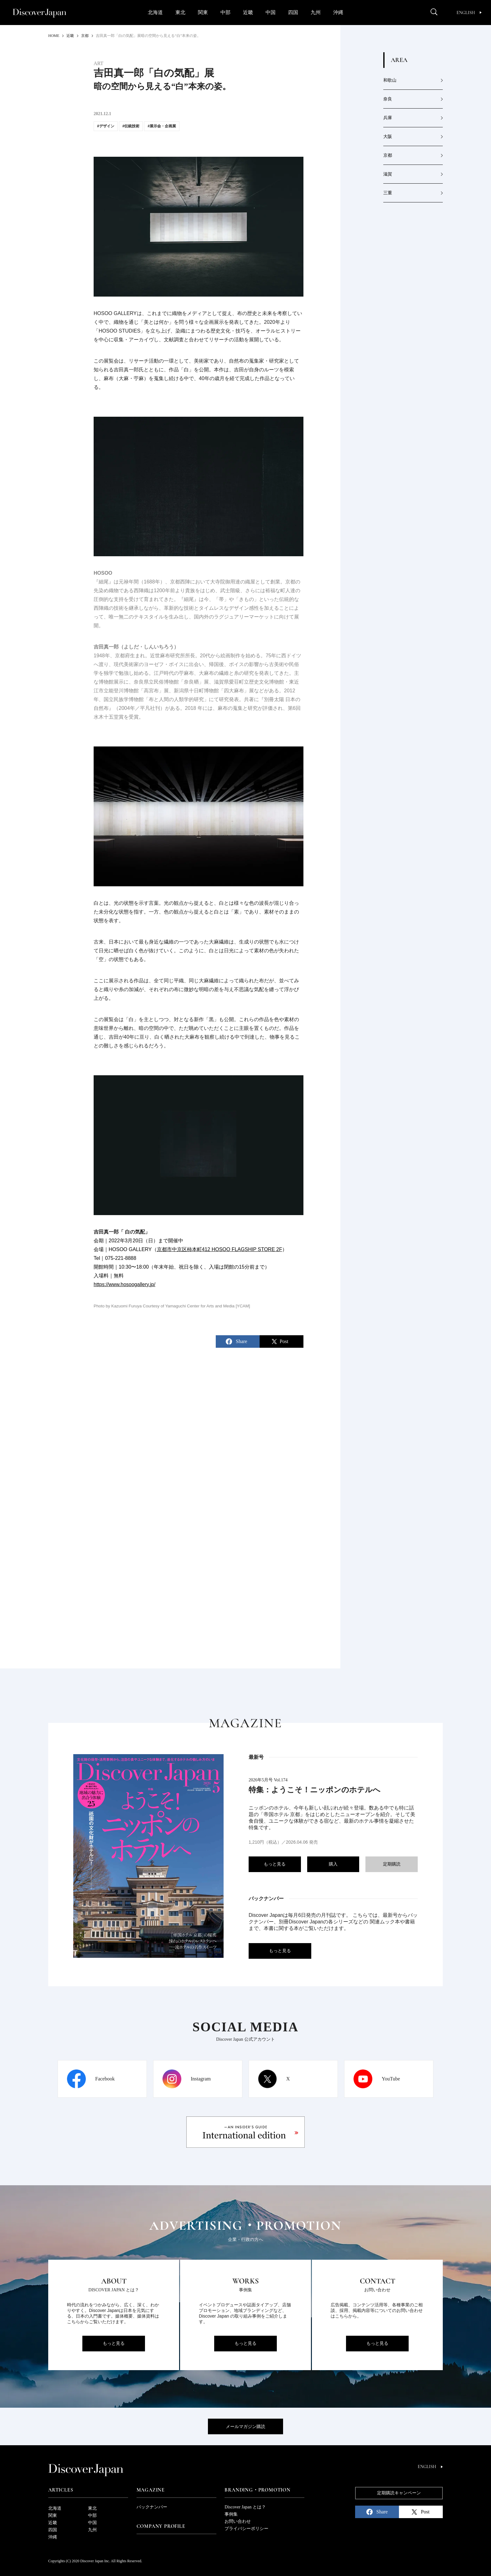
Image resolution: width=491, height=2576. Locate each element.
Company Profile (161, 2526)
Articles (60, 2490)
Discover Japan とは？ (245, 2507)
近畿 (248, 12)
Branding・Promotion (257, 2490)
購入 (333, 1864)
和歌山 (389, 80)
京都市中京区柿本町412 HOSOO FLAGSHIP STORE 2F (219, 1249)
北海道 (155, 12)
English (469, 12)
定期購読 (392, 1864)
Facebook (105, 2078)
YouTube (391, 2078)
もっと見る (275, 1864)
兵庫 (387, 117)
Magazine (151, 2490)
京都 (387, 155)
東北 (180, 12)
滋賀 (387, 174)
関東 (203, 12)
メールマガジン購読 (245, 2426)
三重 (387, 193)
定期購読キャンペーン (399, 2493)
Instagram (201, 2078)
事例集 (231, 2514)
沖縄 (338, 12)
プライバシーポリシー (246, 2528)
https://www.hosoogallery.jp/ (124, 1284)
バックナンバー (152, 2507)
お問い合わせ (238, 2521)
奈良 (387, 99)
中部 (225, 12)
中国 (271, 12)
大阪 (387, 136)
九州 (316, 12)
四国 (293, 12)
